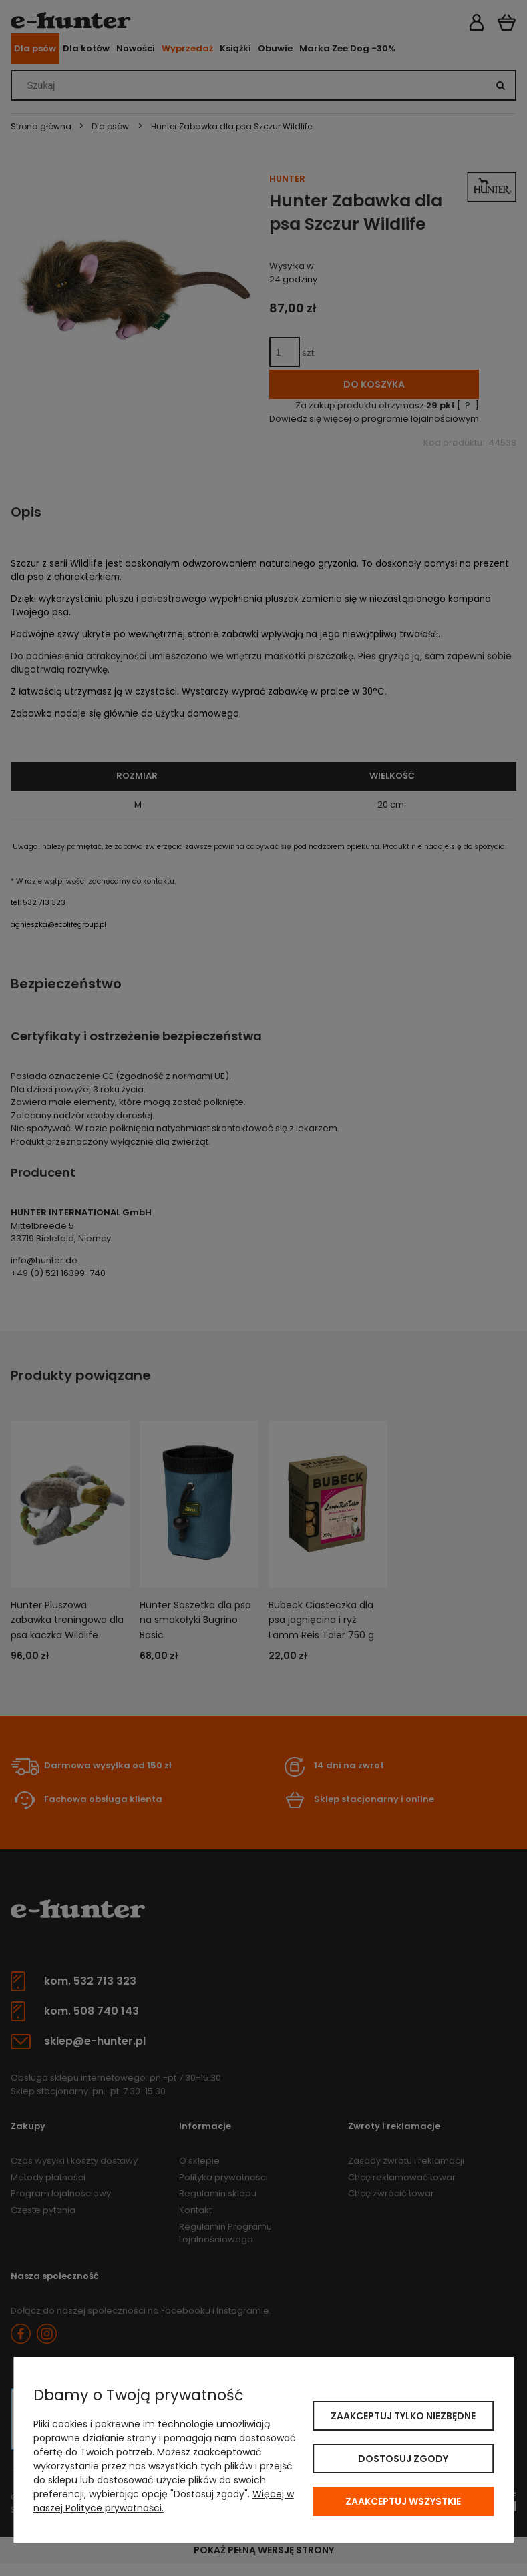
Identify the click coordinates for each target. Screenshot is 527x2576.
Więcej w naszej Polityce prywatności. (163, 2501)
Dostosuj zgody (403, 2458)
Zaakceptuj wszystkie (403, 2501)
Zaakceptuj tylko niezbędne (403, 2416)
